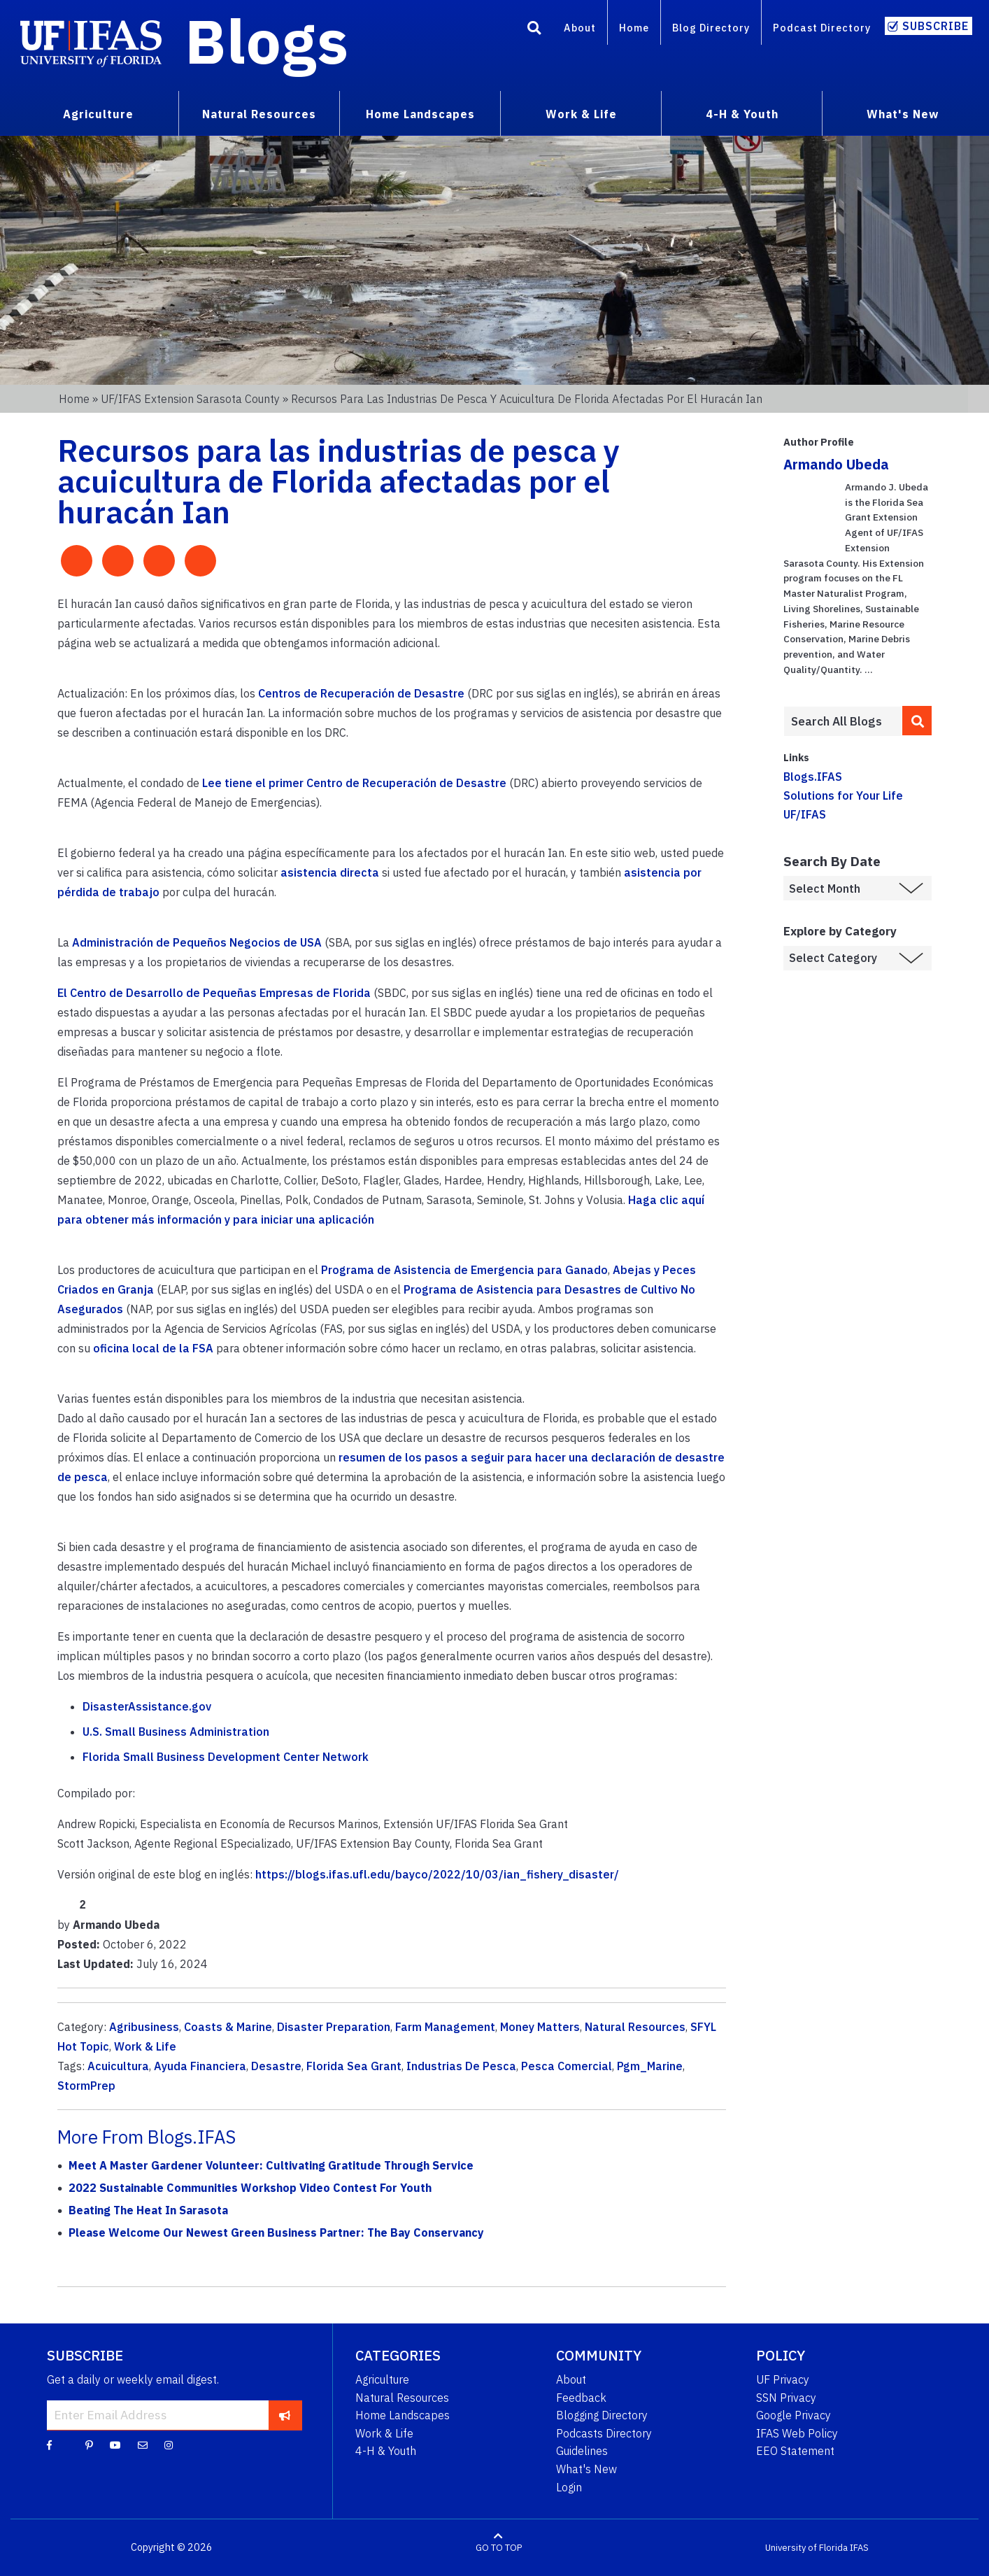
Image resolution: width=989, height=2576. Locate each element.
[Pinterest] (89, 2444)
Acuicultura (118, 2066)
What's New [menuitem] (903, 114)
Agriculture (382, 2379)
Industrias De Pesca (461, 2066)
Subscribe (935, 26)
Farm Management (445, 2027)
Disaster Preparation (333, 2027)
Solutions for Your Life (843, 795)
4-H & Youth (385, 2451)
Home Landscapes (402, 2415)
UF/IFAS (804, 814)
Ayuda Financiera (200, 2066)
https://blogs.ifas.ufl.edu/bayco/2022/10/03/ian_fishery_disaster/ (437, 1874)
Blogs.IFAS (812, 777)
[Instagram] (168, 2444)
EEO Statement (795, 2451)
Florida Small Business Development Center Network (226, 1757)
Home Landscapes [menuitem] (420, 114)
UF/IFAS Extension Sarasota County (190, 399)
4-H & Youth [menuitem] (742, 114)
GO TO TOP (499, 2548)
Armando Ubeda (836, 464)
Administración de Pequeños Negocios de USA (197, 942)
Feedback (581, 2398)
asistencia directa (329, 872)
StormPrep (86, 2086)
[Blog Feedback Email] (143, 2444)
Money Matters (540, 2027)
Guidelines (582, 2451)
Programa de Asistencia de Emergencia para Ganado (464, 1270)
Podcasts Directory (604, 2433)
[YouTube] (115, 2444)
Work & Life (145, 2046)
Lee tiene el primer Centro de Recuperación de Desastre (354, 783)
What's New (586, 2469)
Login (569, 2487)
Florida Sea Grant (353, 2066)
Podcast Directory (822, 27)
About (580, 27)
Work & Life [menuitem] (581, 114)
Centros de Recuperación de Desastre (361, 693)
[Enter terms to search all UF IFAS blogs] (842, 721)
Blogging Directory (602, 2415)
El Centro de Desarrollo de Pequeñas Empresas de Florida (214, 993)
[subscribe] (285, 2415)
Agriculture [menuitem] (98, 114)
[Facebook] (49, 2444)
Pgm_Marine (650, 2066)
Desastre (276, 2066)
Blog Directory (711, 27)
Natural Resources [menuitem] (259, 114)
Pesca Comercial (566, 2066)
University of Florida (806, 2548)
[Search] (534, 30)
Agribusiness (144, 2027)
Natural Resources (635, 2027)
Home (634, 27)
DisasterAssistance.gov (147, 1706)
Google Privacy (793, 2415)
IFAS (859, 2548)
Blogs (267, 40)
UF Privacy (782, 2379)
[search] (917, 720)
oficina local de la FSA (153, 1348)
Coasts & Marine (228, 2027)
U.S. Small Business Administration (176, 1732)
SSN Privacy (786, 2398)
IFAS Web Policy (797, 2433)
